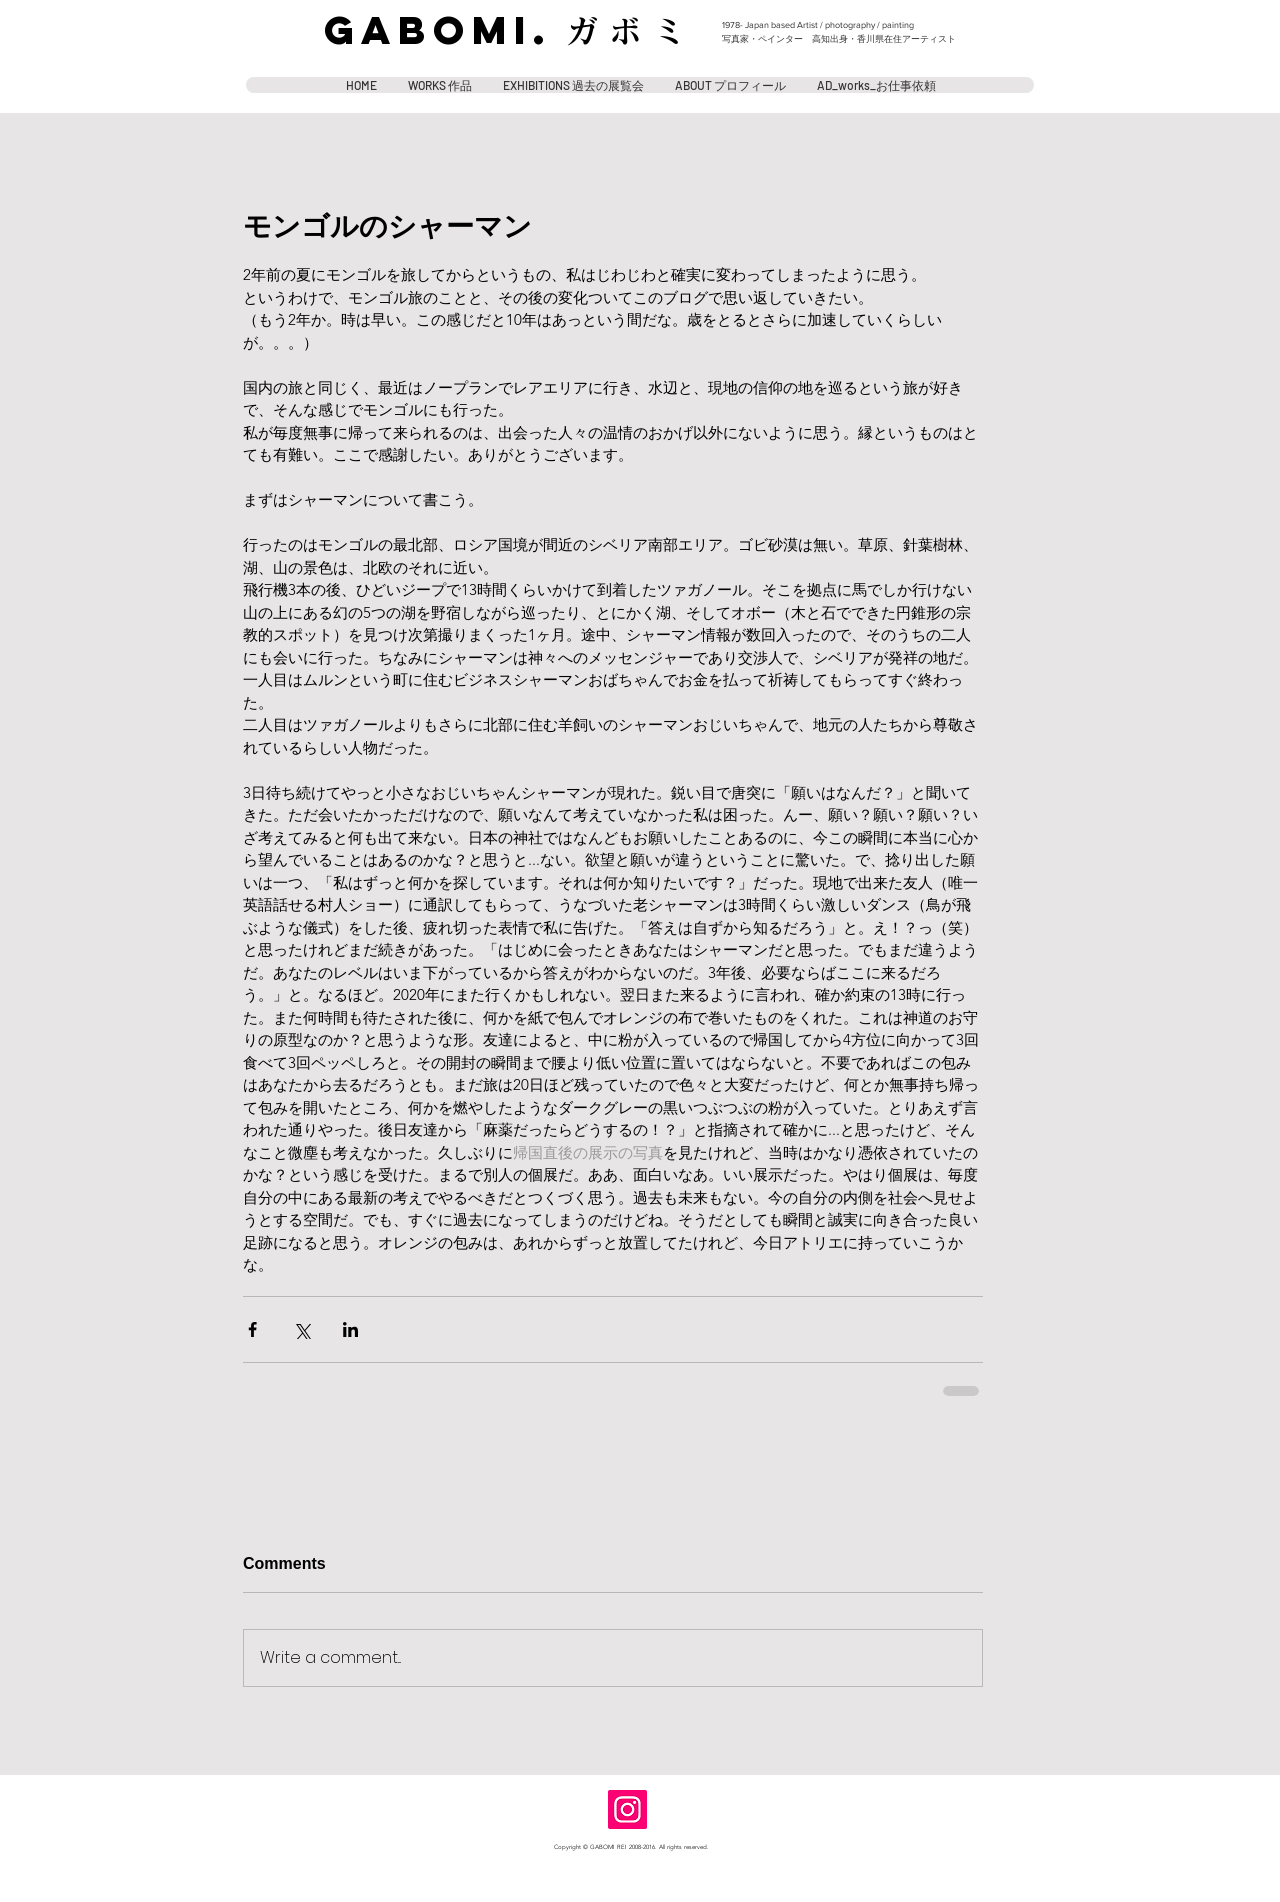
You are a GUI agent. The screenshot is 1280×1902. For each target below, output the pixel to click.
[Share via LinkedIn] (350, 1329)
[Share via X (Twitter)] (301, 1329)
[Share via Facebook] (252, 1329)
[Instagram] (627, 1809)
